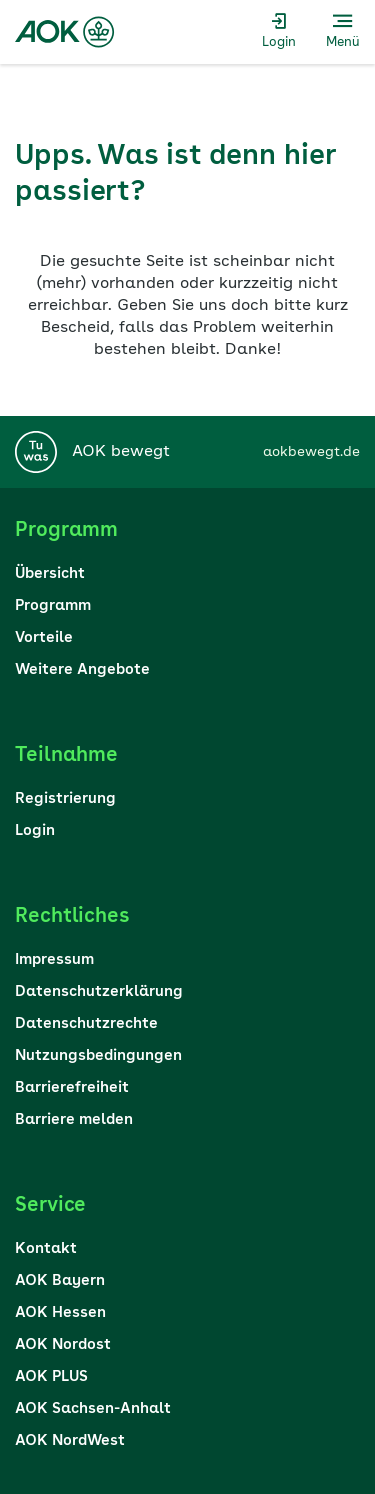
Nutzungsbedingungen (98, 1056)
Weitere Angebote (82, 670)
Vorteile (44, 638)
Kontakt (46, 1249)
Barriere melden (74, 1120)
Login (35, 831)
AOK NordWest (70, 1441)
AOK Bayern (60, 1281)
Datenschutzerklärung (99, 992)
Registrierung (65, 799)
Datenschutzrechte (86, 1024)
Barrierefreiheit (72, 1088)
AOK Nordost (63, 1345)
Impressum (54, 960)
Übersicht (50, 574)
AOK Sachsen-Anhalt (93, 1409)
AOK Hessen (60, 1313)
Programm (53, 606)
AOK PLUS (51, 1377)
